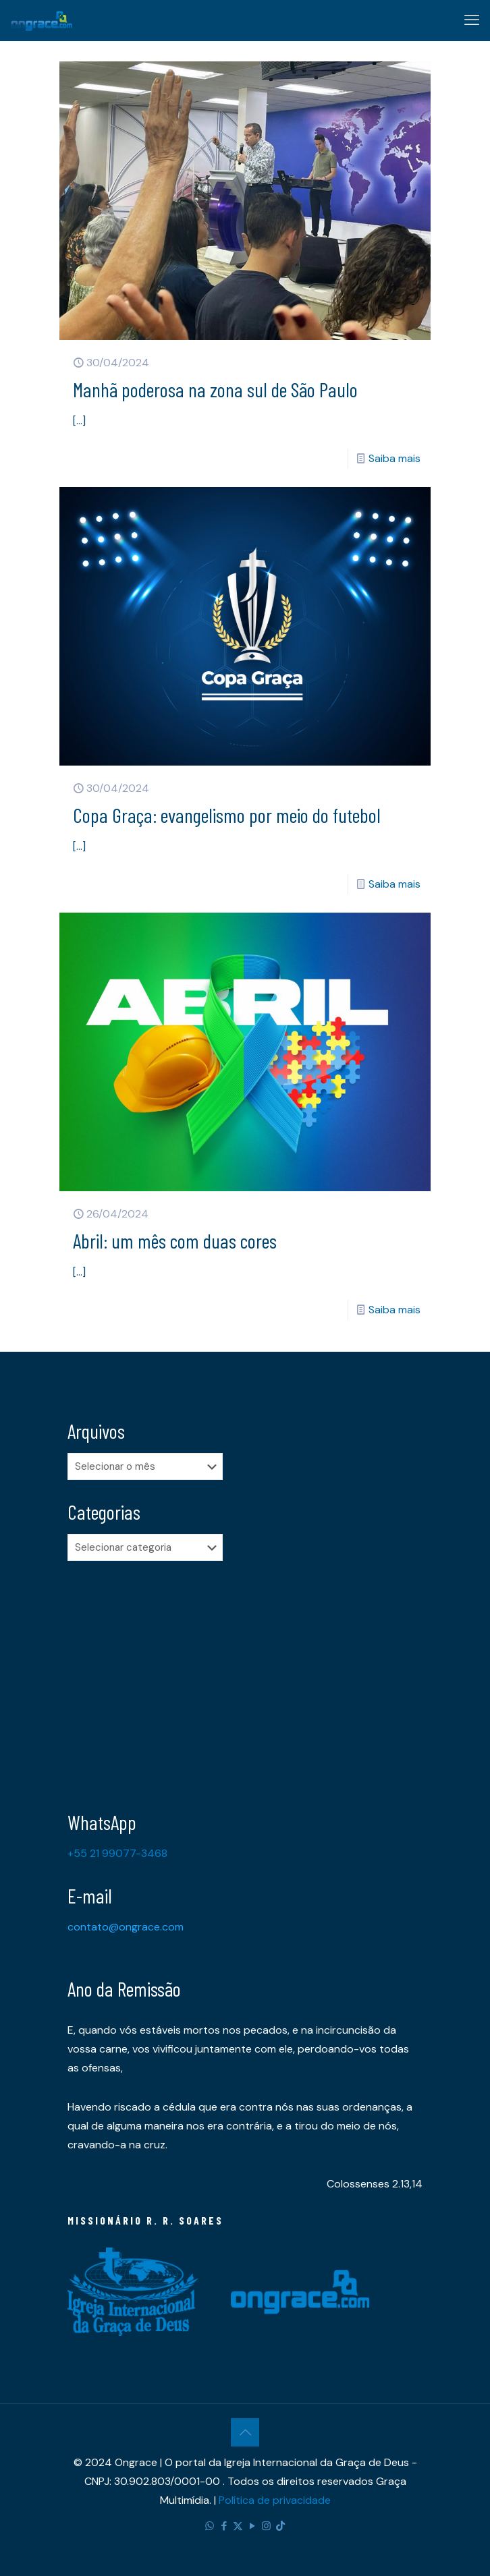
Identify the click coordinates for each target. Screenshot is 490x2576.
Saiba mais (394, 458)
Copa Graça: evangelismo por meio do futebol (227, 815)
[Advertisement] (245, 1675)
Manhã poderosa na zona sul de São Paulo (215, 389)
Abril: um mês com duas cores (175, 1240)
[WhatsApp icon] (210, 2526)
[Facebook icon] (224, 2526)
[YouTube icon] (252, 2526)
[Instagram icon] (266, 2526)
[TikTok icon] (280, 2526)
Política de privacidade (275, 2500)
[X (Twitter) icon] (238, 2526)
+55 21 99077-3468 (117, 1853)
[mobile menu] (471, 20)
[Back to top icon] (245, 2432)
